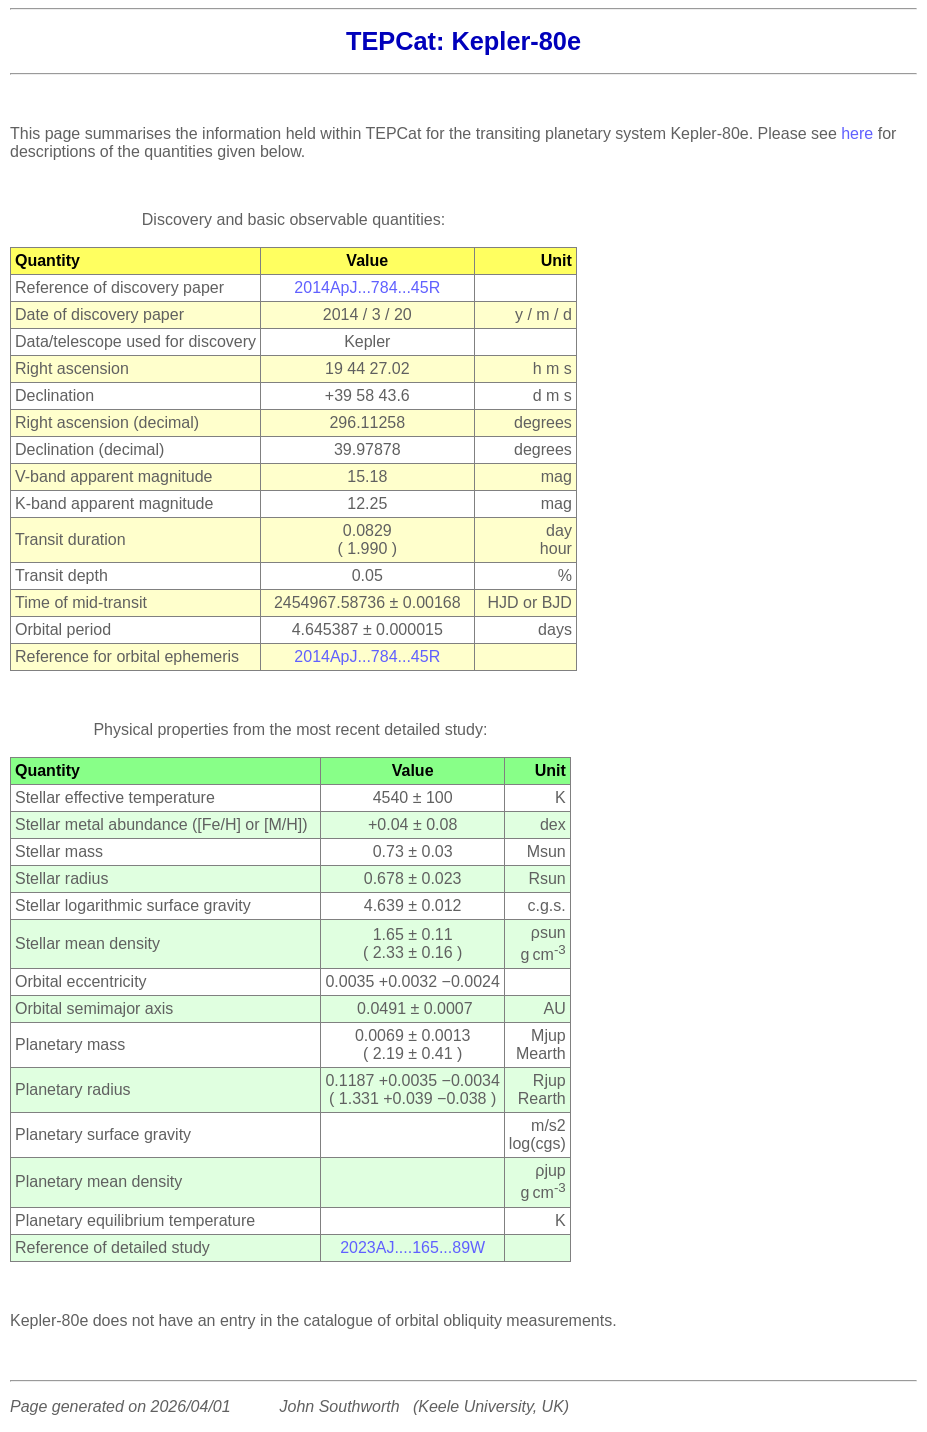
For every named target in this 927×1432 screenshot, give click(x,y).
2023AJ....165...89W (412, 1247)
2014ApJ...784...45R (367, 287)
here (857, 133)
